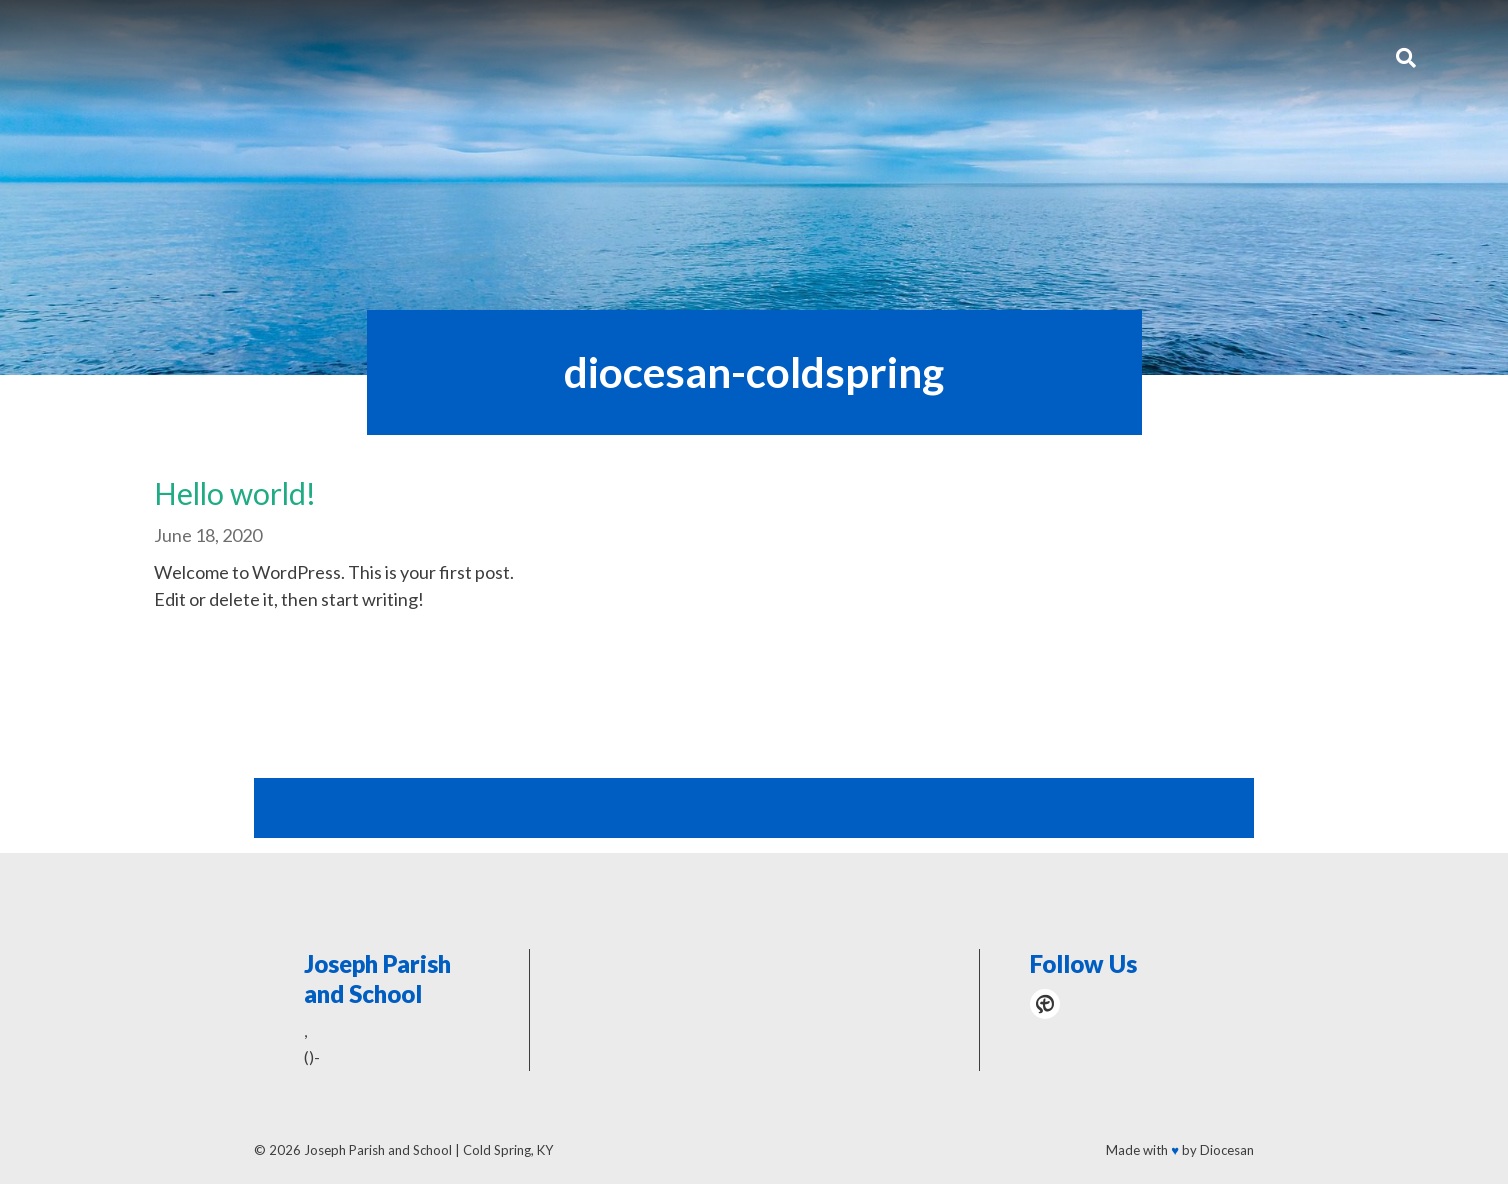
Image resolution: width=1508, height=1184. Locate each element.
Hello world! (235, 493)
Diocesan (1227, 1150)
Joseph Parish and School (378, 1150)
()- (312, 1056)
